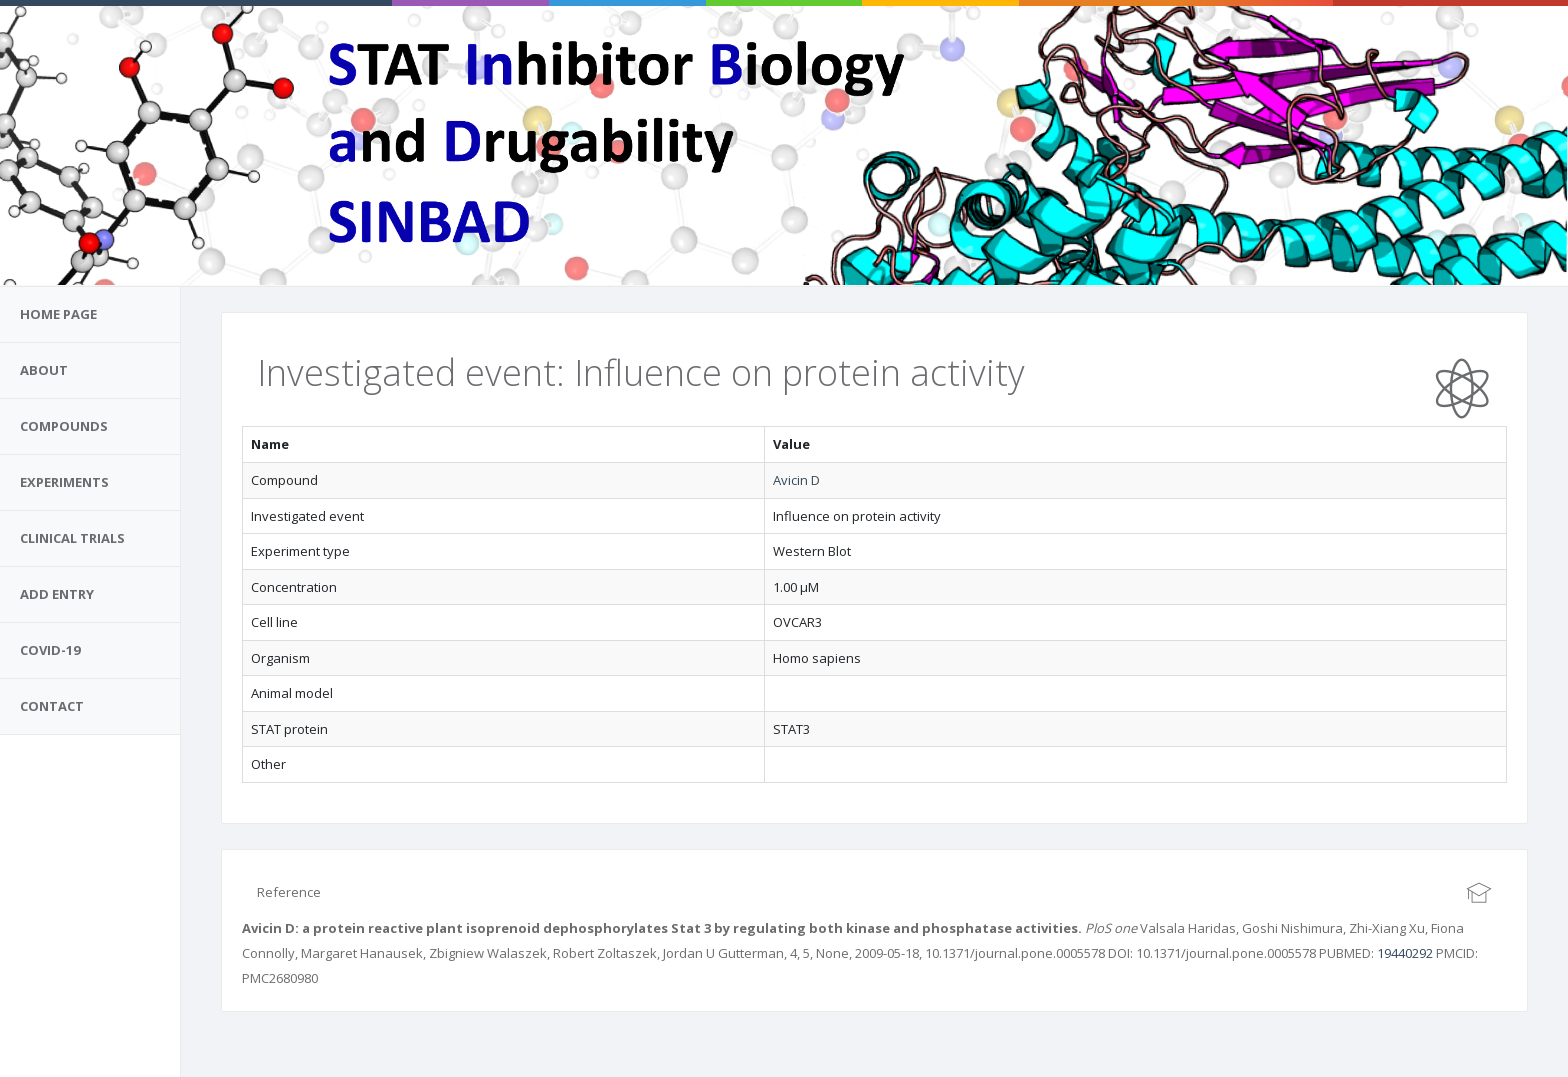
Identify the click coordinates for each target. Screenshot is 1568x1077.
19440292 (1405, 953)
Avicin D (796, 480)
